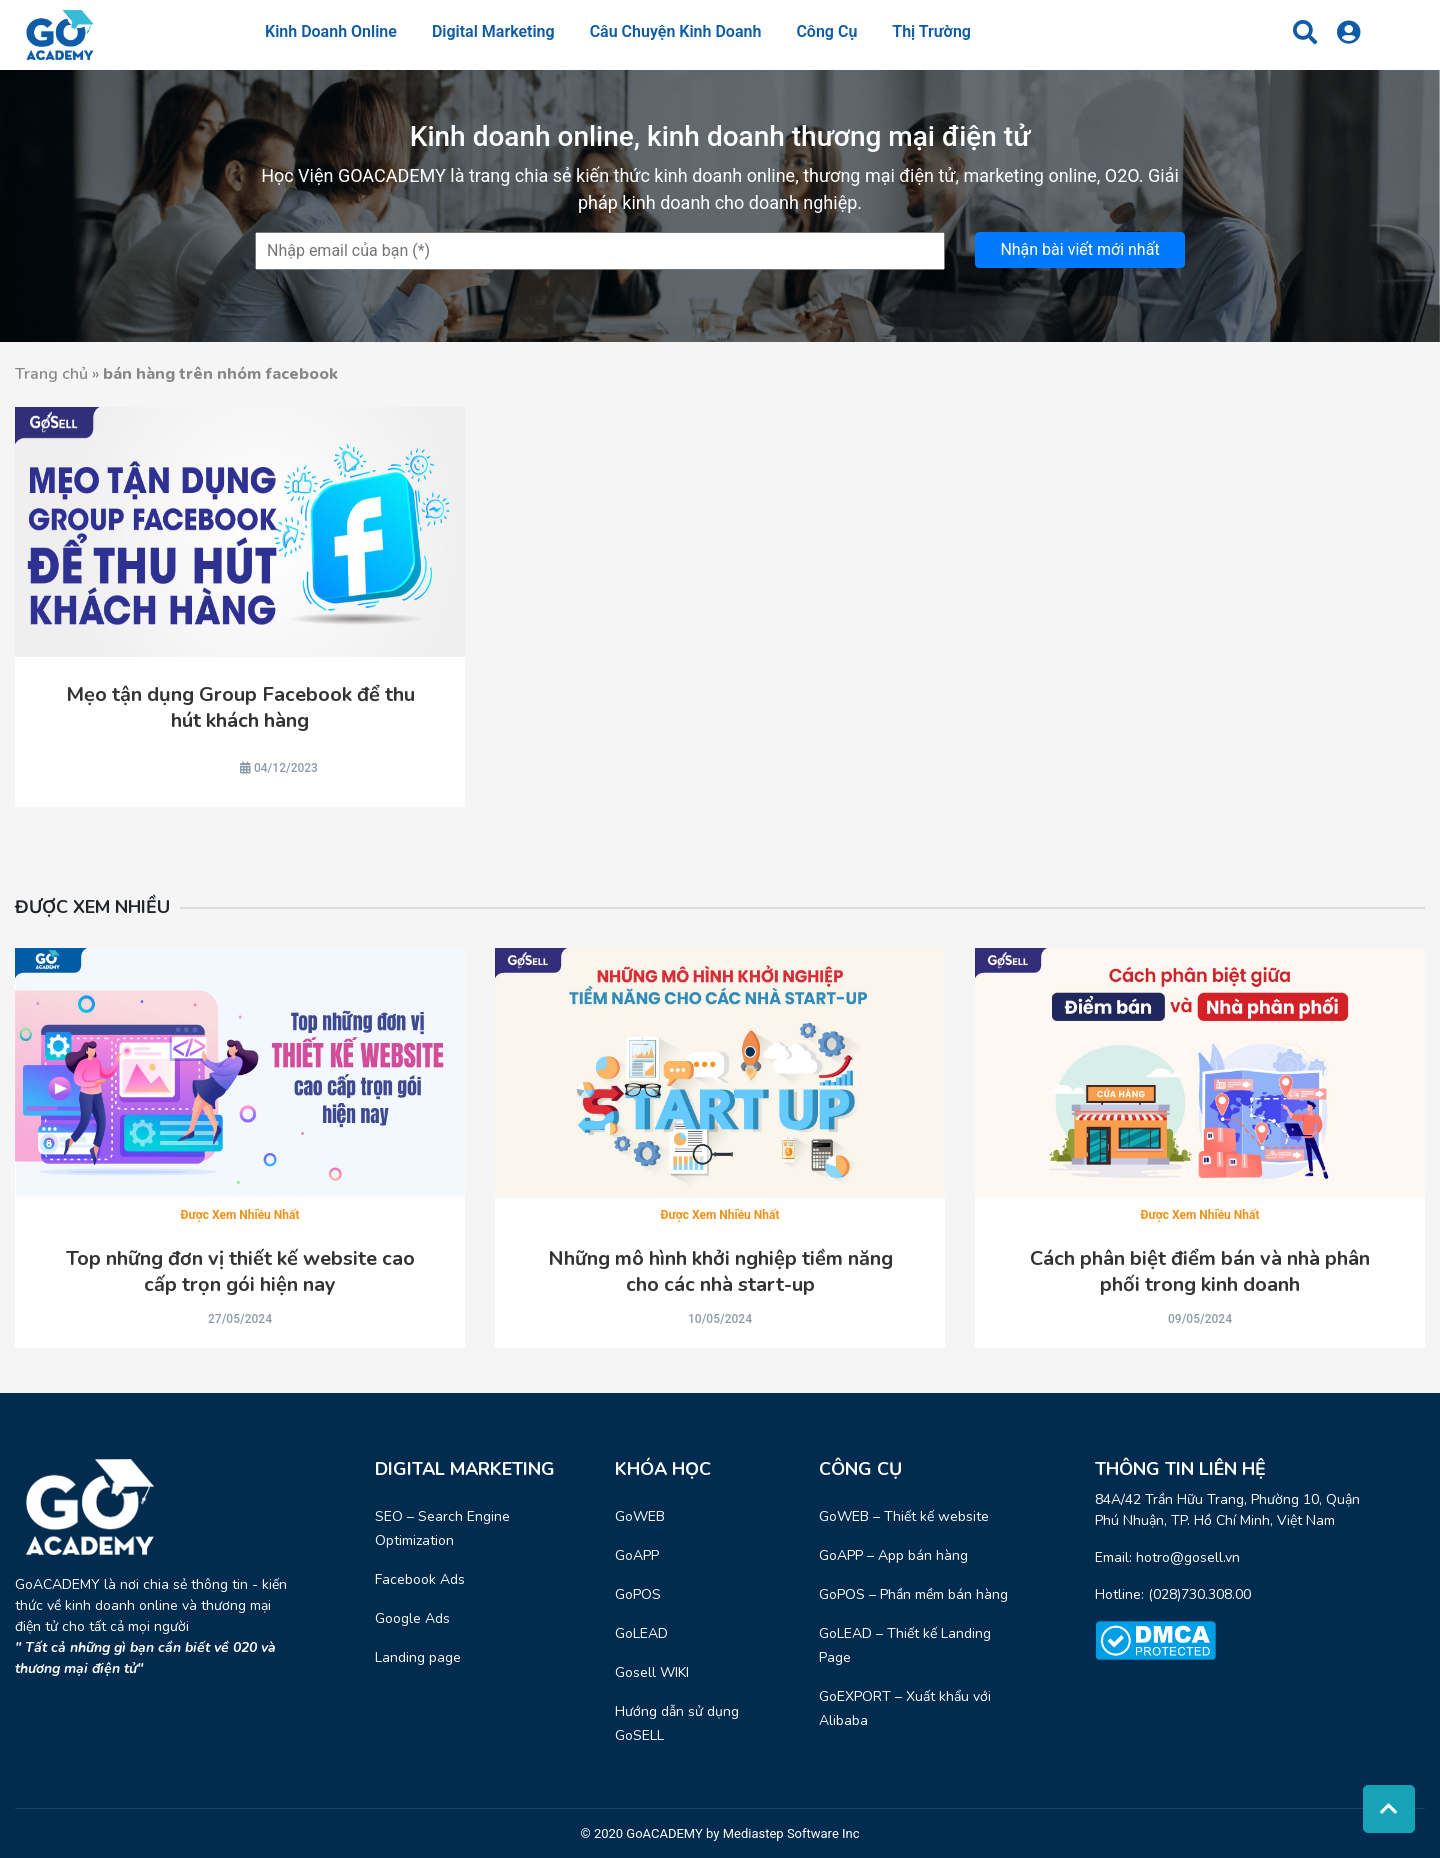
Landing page (418, 1657)
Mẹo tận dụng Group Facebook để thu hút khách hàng (240, 708)
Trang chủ (51, 374)
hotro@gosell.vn (1188, 1557)
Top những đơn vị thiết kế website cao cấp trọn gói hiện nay (240, 1272)
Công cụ (826, 31)
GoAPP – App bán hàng (893, 1555)
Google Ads (412, 1618)
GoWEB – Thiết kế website (904, 1516)
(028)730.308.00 (1199, 1594)
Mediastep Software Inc (791, 1833)
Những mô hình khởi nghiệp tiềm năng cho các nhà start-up (720, 1272)
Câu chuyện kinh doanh (676, 31)
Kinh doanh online (331, 31)
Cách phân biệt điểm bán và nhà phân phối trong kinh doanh (1200, 1272)
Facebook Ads (420, 1579)
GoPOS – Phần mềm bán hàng (913, 1594)
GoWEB (640, 1516)
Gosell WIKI (652, 1672)
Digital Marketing (493, 31)
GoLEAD (641, 1633)
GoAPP (637, 1555)
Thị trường (931, 31)
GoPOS (638, 1594)
